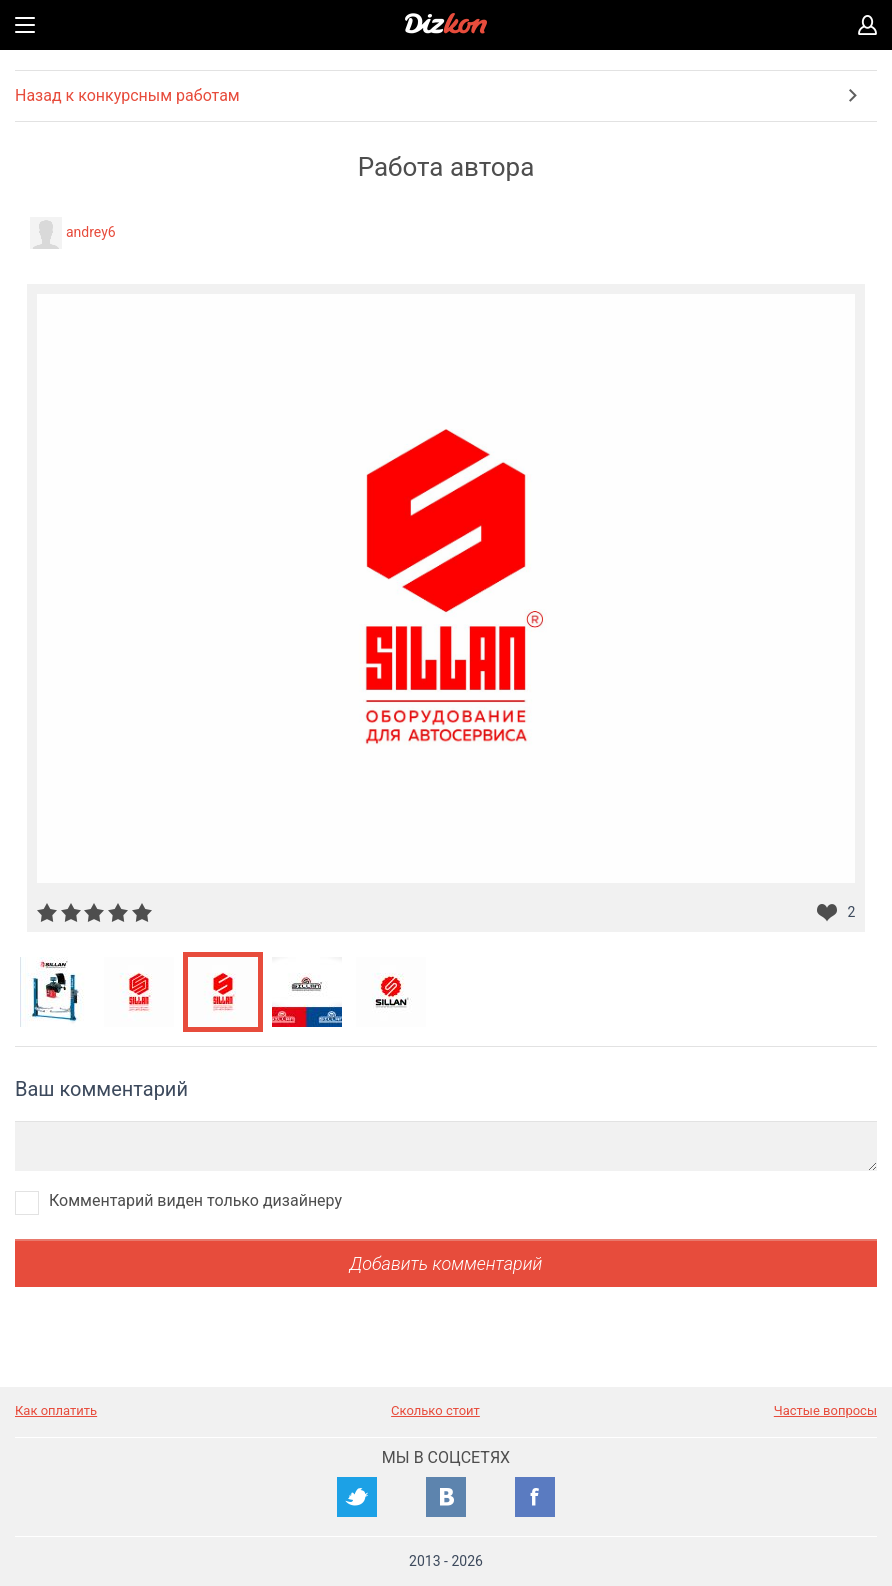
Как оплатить (56, 1410)
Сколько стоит (435, 1410)
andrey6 (91, 232)
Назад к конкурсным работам (127, 95)
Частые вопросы (825, 1410)
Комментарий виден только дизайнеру (195, 1200)
